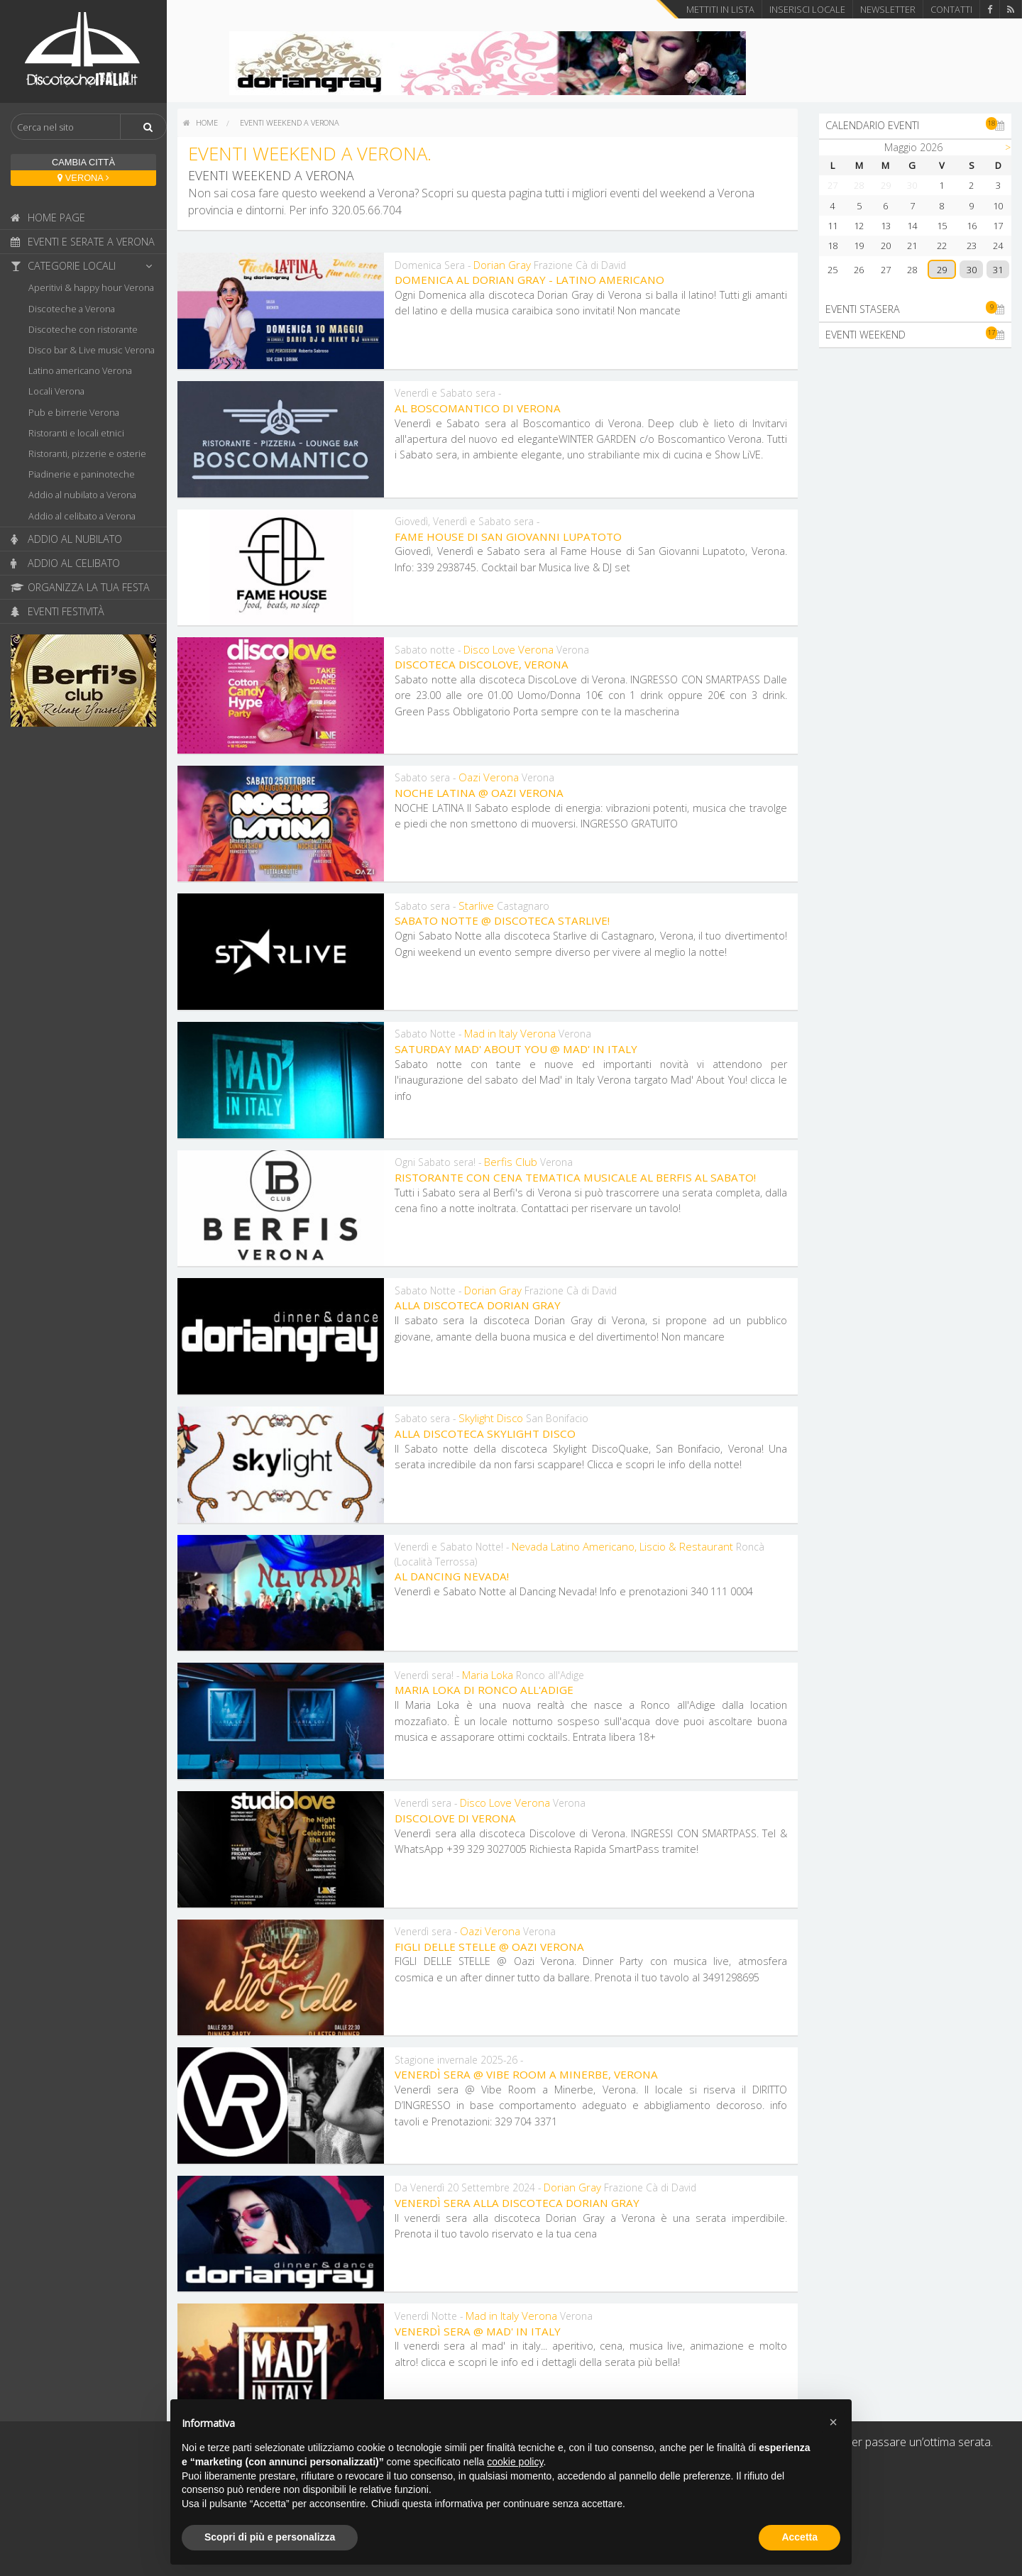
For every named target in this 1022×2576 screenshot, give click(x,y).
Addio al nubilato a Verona (82, 494)
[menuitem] (200, 122)
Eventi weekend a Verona (289, 122)
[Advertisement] (915, 572)
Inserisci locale (807, 9)
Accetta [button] (799, 2537)
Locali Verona (56, 391)
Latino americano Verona (80, 370)
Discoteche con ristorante (83, 329)
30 (972, 269)
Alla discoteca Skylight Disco (485, 1433)
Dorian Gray (502, 265)
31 (998, 269)
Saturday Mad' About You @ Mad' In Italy (516, 1049)
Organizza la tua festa (80, 587)
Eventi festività (57, 611)
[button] (833, 2422)
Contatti (951, 9)
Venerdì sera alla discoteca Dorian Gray (517, 2203)
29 (942, 269)
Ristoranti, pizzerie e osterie (87, 453)
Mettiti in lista (720, 9)
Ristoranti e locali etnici (76, 432)
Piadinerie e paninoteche (81, 474)
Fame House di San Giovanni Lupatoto (508, 536)
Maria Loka (487, 1675)
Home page (48, 217)
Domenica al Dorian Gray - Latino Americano (529, 280)
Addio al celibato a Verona (82, 516)
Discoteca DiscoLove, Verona (481, 664)
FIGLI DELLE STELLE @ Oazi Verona (489, 1946)
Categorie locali (85, 266)
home (200, 122)
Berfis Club (510, 1162)
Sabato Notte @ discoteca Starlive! (502, 920)
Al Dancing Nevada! (452, 1576)
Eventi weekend (914, 334)
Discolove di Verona (455, 1818)
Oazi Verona (488, 777)
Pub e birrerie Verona (73, 412)
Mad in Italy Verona (510, 1033)
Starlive (476, 905)
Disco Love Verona (508, 649)
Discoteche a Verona (71, 308)
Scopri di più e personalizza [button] (269, 2537)
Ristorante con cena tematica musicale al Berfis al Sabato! (575, 1177)
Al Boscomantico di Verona (478, 408)
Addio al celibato (65, 563)
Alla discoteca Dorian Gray (478, 1305)
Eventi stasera (914, 309)
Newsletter (888, 9)
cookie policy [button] (515, 2461)
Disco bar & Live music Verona (91, 349)
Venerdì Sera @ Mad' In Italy (478, 2331)
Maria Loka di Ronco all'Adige (484, 1690)
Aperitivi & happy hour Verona (91, 287)
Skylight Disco (490, 1418)
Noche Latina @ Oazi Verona (479, 793)
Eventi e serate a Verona (83, 241)
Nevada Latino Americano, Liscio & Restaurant (622, 1546)
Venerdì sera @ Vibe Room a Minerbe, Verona (526, 2074)
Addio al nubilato (66, 539)
